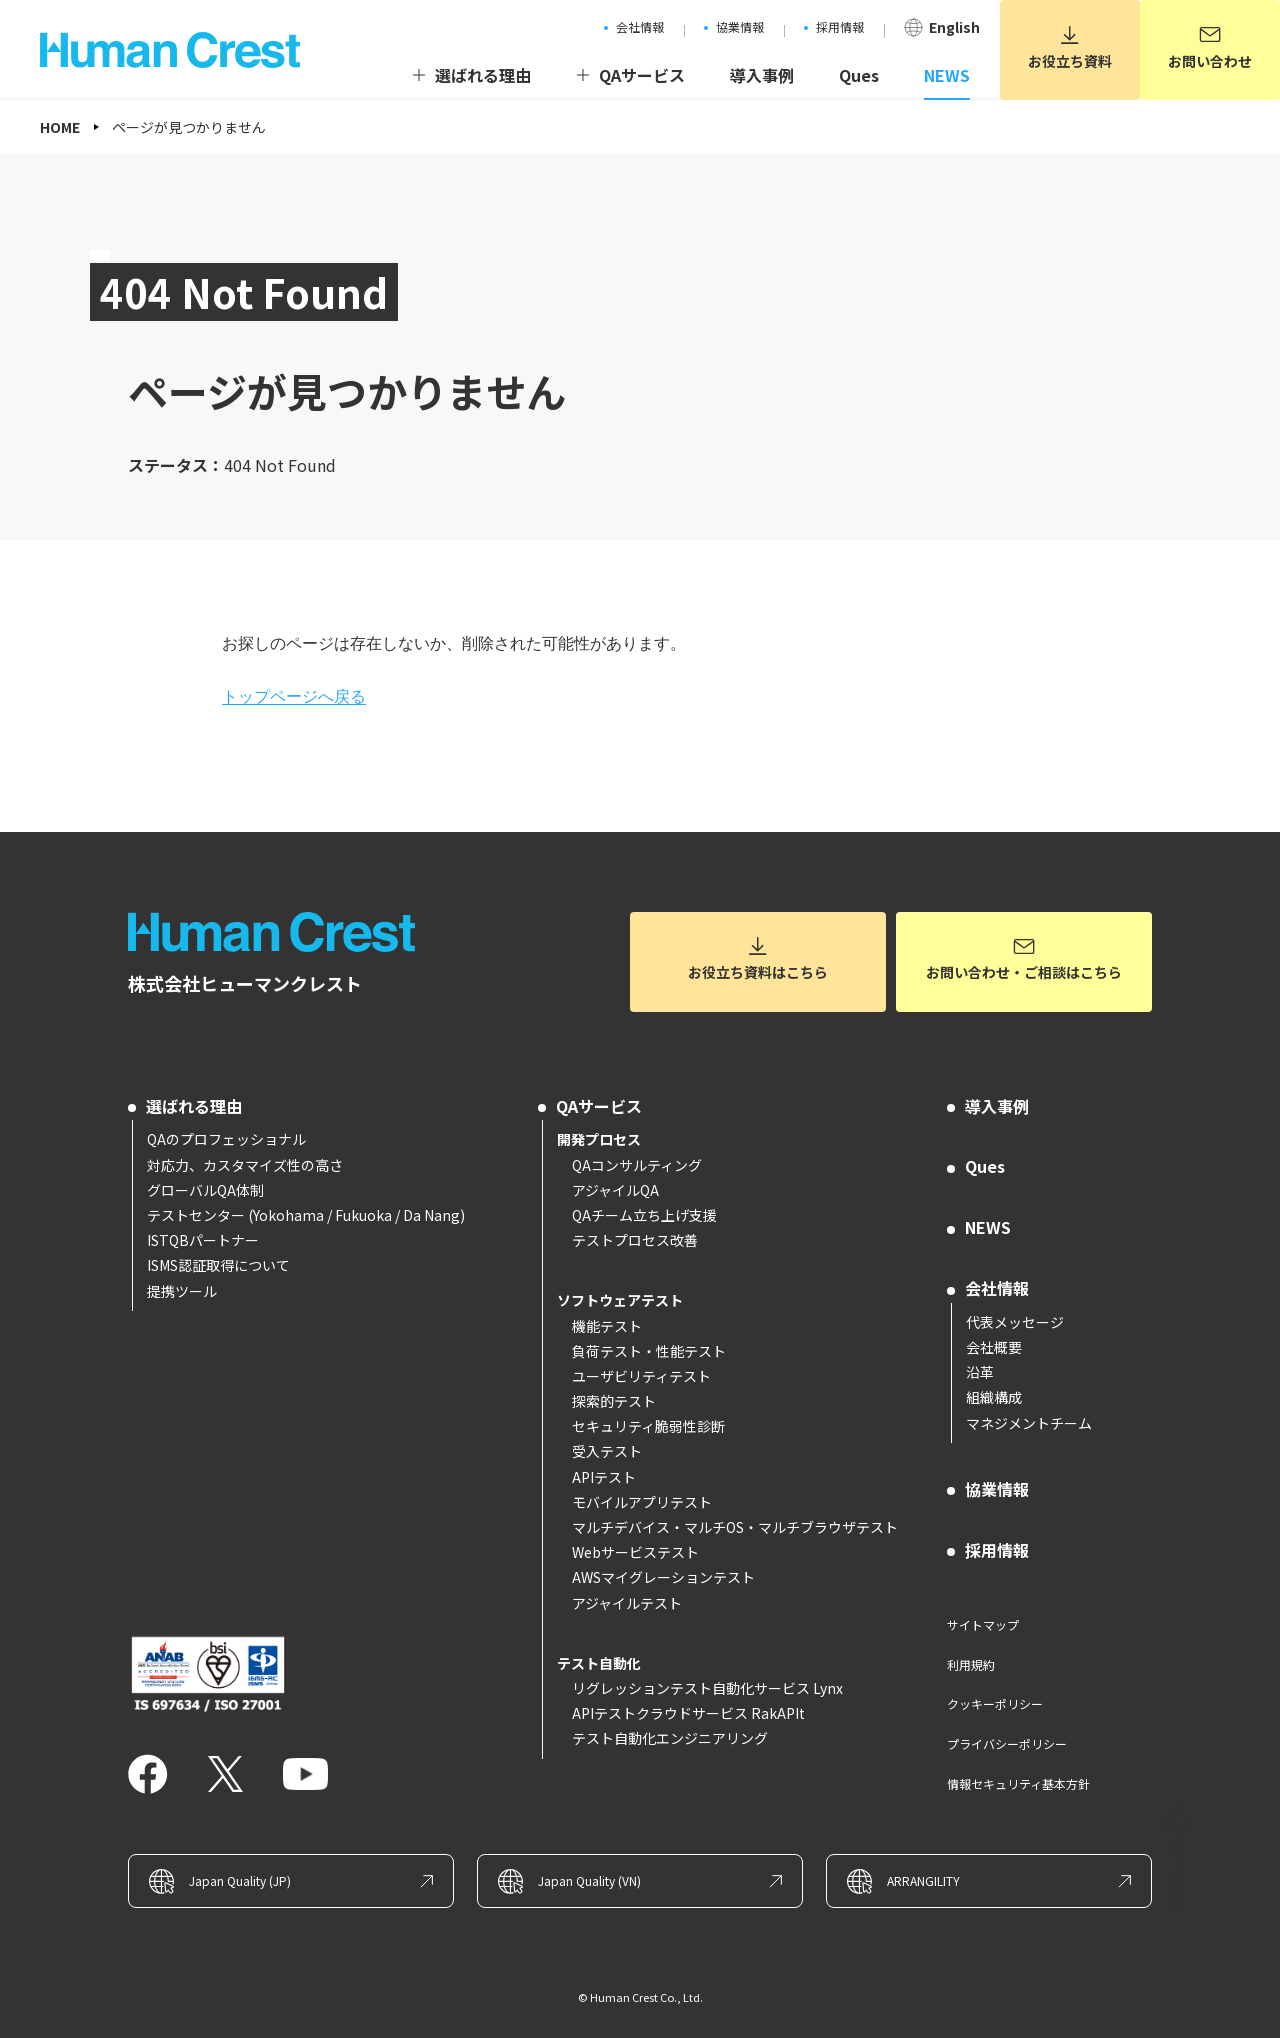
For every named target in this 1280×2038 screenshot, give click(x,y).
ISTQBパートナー (203, 1240)
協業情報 (997, 1489)
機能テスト (607, 1326)
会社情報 (997, 1288)
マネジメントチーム (1029, 1423)
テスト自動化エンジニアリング (670, 1738)
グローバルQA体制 (205, 1190)
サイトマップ (983, 1624)
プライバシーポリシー (1007, 1743)
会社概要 (994, 1347)
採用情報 (997, 1550)
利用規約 (971, 1664)
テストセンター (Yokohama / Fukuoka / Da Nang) (306, 1215)
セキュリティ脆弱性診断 (648, 1426)
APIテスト (604, 1477)
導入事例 (997, 1106)
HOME (60, 127)
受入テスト (607, 1451)
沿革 (980, 1372)
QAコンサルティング (637, 1165)
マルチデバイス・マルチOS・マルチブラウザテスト (735, 1527)
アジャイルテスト (627, 1603)
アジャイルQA (615, 1190)
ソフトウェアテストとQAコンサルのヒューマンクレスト (278, 932)
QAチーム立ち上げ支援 (644, 1215)
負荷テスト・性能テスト (649, 1351)
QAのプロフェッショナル (226, 1139)
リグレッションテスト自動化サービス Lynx (707, 1688)
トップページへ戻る (294, 696)
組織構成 (994, 1397)
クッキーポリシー (995, 1703)
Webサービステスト (635, 1552)
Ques (985, 1166)
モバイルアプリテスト (642, 1502)
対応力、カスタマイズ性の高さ (245, 1165)
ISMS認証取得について (218, 1265)
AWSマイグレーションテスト (663, 1577)
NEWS (988, 1227)
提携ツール (182, 1291)
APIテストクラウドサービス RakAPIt (688, 1713)
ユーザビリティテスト (641, 1376)
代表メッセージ (1015, 1322)
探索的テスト (614, 1401)
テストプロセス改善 (635, 1240)
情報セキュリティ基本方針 (1018, 1783)
